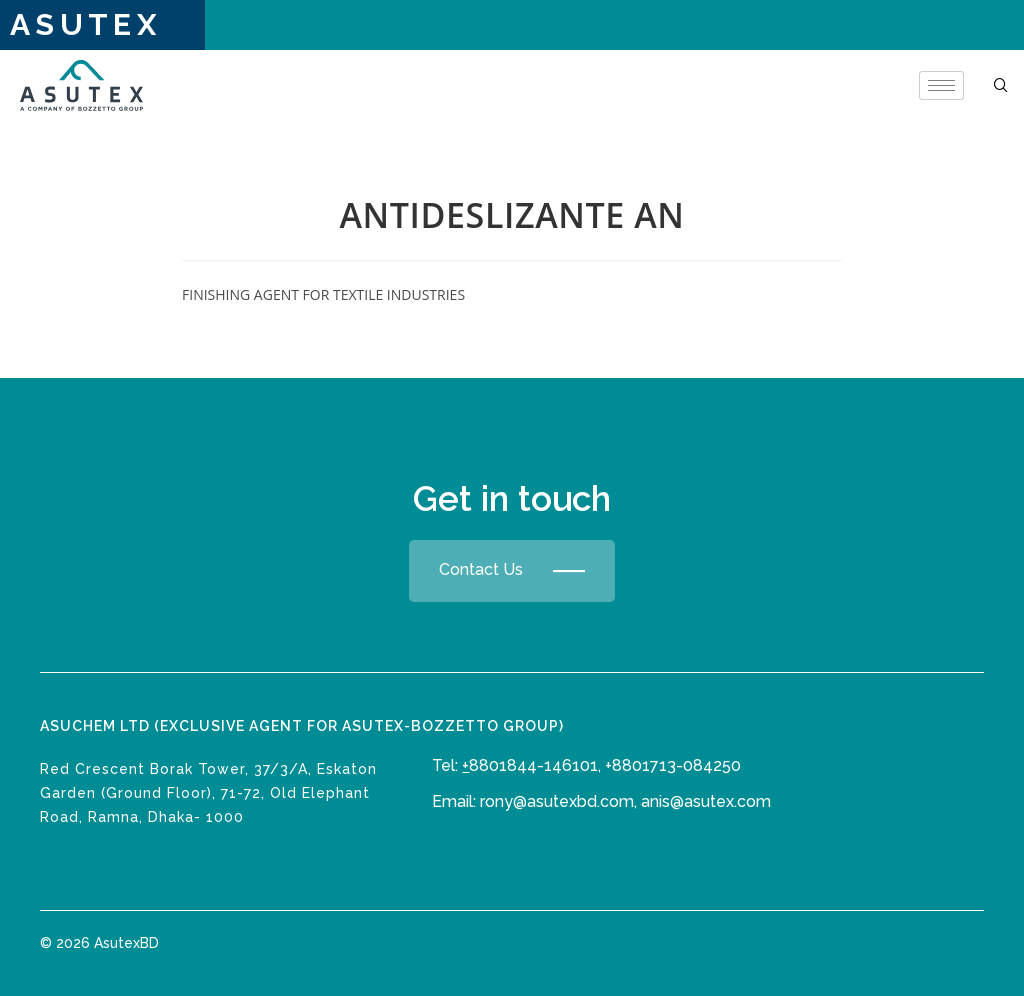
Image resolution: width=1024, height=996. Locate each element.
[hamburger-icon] (941, 85)
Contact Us (512, 571)
